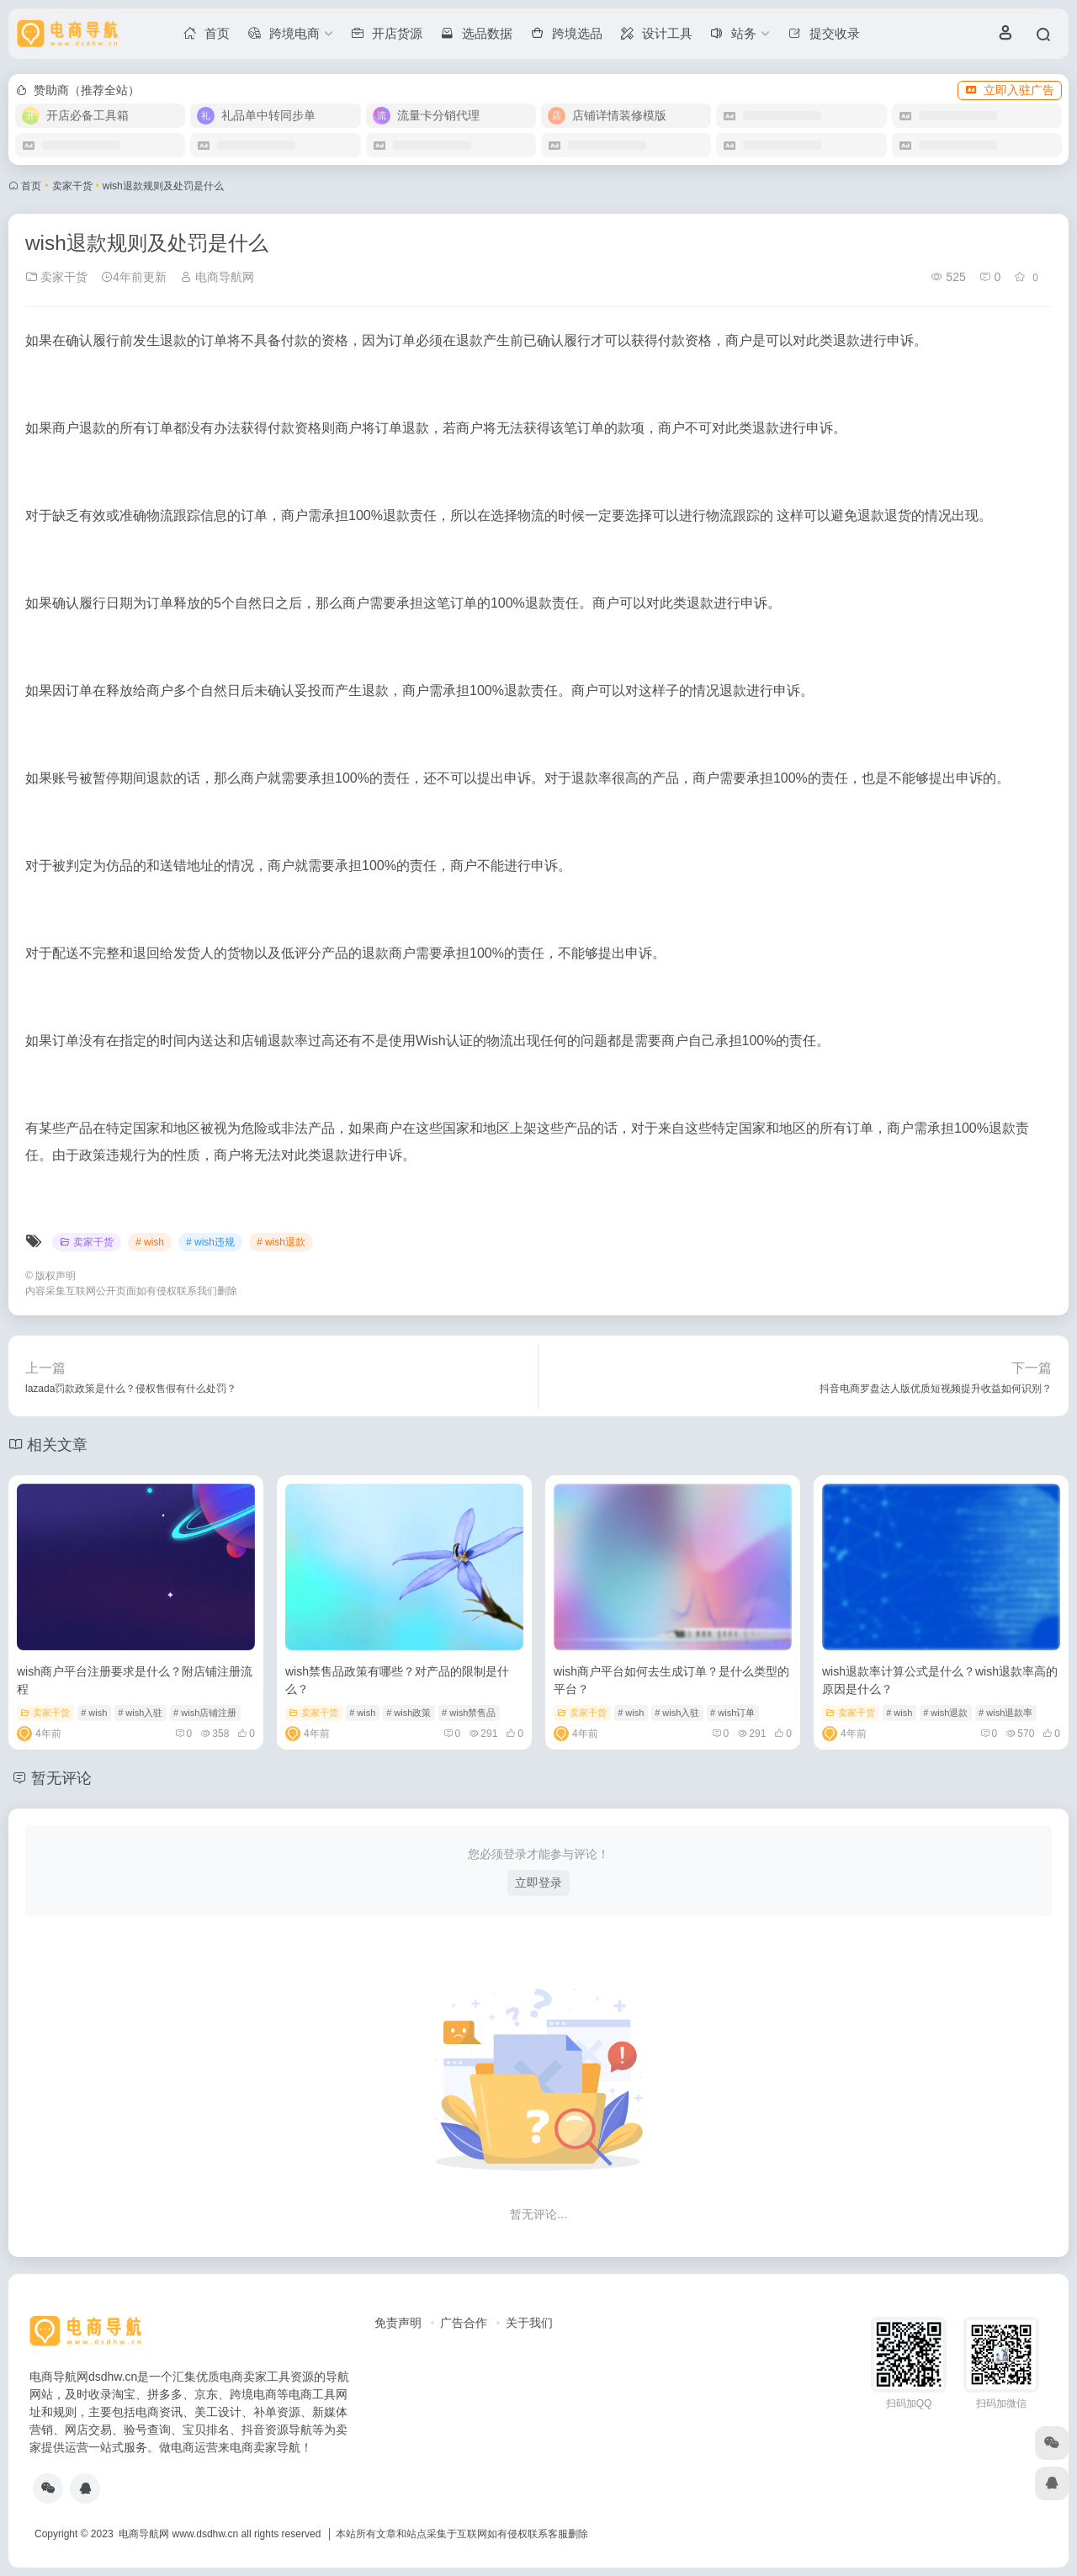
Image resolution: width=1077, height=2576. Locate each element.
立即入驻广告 (1009, 90)
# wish (149, 1242)
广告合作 (463, 2322)
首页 (31, 186)
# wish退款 (281, 1242)
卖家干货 (72, 186)
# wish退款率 (1005, 1713)
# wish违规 (210, 1242)
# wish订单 (732, 1713)
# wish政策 (408, 1713)
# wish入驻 (140, 1713)
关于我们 (529, 2322)
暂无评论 (61, 1778)
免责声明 (398, 2322)
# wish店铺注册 (204, 1713)
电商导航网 (217, 277)
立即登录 (538, 1882)
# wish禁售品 (469, 1713)
